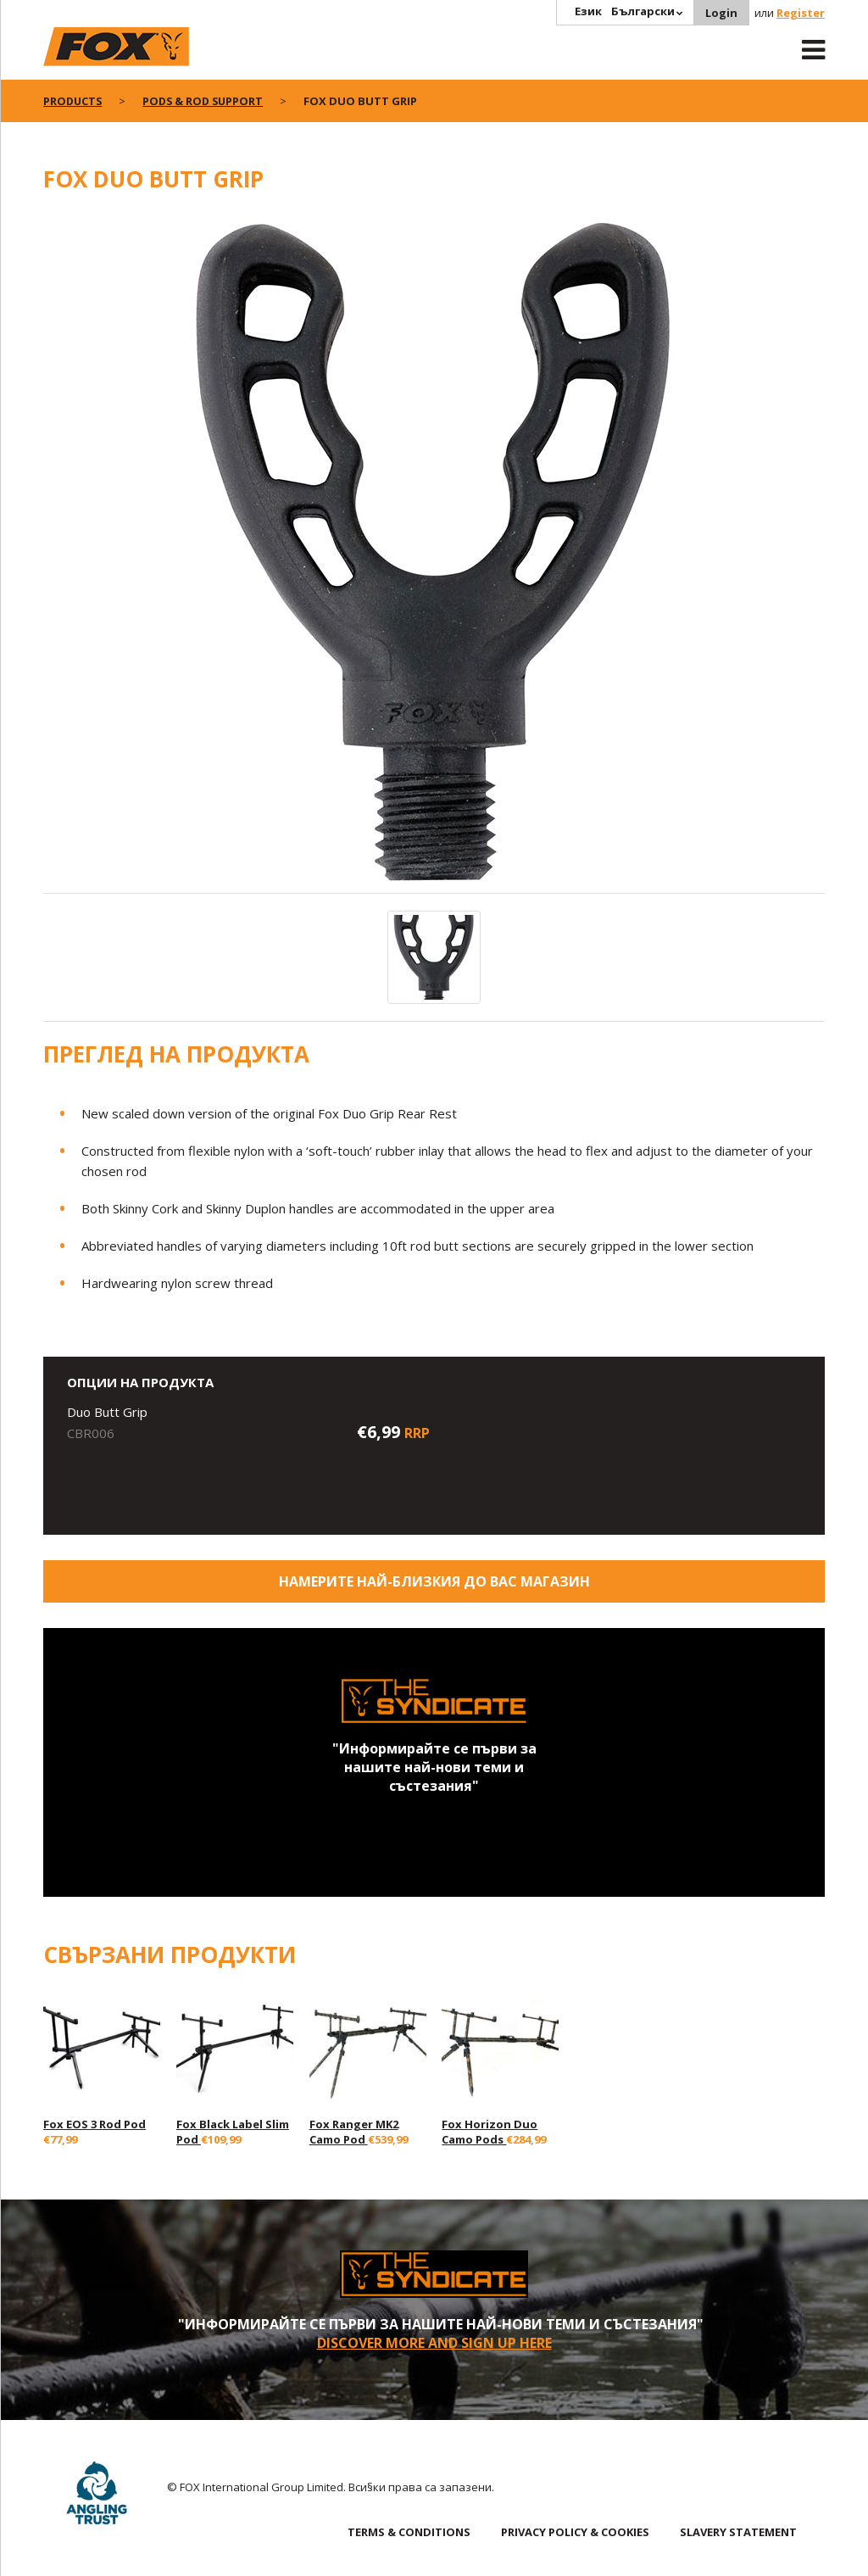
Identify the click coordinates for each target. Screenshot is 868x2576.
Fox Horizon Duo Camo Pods (489, 2131)
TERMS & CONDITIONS (409, 2532)
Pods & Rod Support (207, 101)
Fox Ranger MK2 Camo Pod (353, 2131)
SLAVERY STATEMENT (738, 2532)
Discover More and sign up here (434, 2342)
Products (73, 101)
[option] (434, 552)
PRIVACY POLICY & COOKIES (575, 2532)
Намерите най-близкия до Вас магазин (434, 1581)
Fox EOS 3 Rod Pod (94, 2124)
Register (800, 12)
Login (720, 12)
